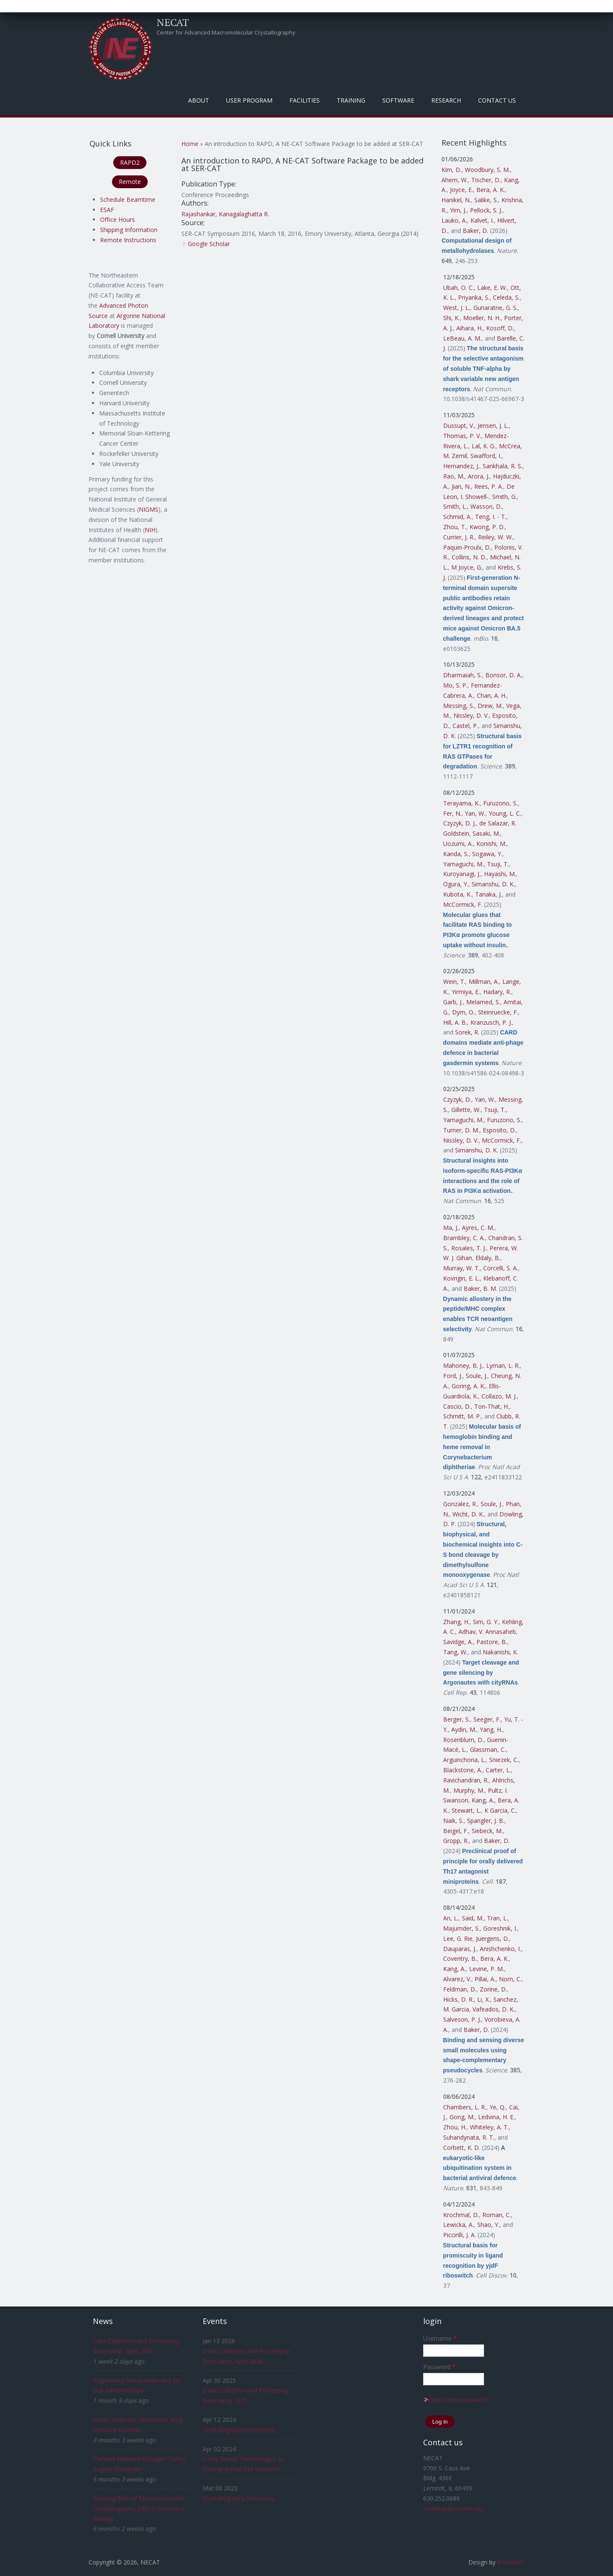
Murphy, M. (468, 1790)
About (198, 100)
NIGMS (148, 509)
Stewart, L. (466, 1810)
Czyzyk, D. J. (459, 823)
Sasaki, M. (486, 833)
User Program (249, 100)
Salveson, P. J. (462, 2019)
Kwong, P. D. (487, 527)
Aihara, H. (469, 328)
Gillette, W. (466, 1110)
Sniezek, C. (503, 1760)
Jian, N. (461, 486)
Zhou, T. (454, 527)
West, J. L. (456, 308)
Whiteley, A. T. (489, 2127)
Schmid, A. (457, 517)
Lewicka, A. (458, 2225)
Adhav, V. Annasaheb (487, 1632)
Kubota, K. (457, 894)
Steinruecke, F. (498, 1012)
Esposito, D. (499, 1130)
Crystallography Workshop (239, 2430)
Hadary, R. (497, 992)
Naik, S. (453, 1821)
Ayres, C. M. (478, 1228)
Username (440, 2338)
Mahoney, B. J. (463, 1365)
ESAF (107, 210)
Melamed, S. (483, 1002)
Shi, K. (451, 318)
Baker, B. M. (480, 1288)
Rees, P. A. (488, 486)
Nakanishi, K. (500, 1652)
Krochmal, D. (461, 2215)
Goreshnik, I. (500, 1928)
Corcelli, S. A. (500, 1268)
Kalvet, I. (482, 220)
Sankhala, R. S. (502, 466)
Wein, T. (454, 981)
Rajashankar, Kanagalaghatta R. (225, 214)
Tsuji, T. (498, 864)
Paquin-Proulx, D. (467, 547)
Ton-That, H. (491, 1406)
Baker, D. (475, 230)
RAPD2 (130, 162)
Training (351, 100)
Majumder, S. (461, 1928)
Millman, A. (484, 981)
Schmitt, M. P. (462, 1416)
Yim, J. (458, 210)
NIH (150, 530)
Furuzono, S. (500, 803)
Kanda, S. (456, 854)
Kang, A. (483, 1800)
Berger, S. (456, 1719)
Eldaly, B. (488, 1258)
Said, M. (473, 1918)
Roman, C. (496, 2215)
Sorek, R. (467, 1032)
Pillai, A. (485, 1979)
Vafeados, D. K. (494, 2009)
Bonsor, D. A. (503, 675)
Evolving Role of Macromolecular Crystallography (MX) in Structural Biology (138, 2508)
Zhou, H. (455, 2127)
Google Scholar (209, 244)
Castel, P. (465, 726)
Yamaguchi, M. (463, 864)
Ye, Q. (498, 2107)
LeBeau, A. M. (462, 338)
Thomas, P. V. (462, 436)
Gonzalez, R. (460, 1504)
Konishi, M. (491, 844)
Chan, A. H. (492, 695)
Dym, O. (463, 1012)
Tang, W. (455, 1652)
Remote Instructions (128, 240)
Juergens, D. (492, 1938)
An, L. (450, 1918)
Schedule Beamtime (127, 199)
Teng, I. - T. (490, 517)
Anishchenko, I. (500, 1949)
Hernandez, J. (461, 466)
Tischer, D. (486, 180)
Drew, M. (490, 706)
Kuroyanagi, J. (462, 874)
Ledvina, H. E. (496, 2117)
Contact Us (497, 100)
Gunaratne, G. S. (495, 308)
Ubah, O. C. (458, 288)
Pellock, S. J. (486, 210)
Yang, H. (491, 1729)
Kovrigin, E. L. (461, 1278)
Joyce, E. (461, 190)
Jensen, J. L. (493, 425)
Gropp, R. (456, 1841)
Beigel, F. (455, 1831)
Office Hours (117, 219)
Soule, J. (476, 1376)
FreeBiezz (510, 2562)
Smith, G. (504, 497)
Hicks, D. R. (458, 1999)
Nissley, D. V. (471, 715)
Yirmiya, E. (466, 992)
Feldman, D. (459, 1989)
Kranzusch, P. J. (491, 1022)
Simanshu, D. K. (493, 884)
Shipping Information (129, 230)
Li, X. (483, 1999)
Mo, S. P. (455, 685)
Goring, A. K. (468, 1386)
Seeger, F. (487, 1719)
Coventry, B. (460, 1958)
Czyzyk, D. (457, 1099)
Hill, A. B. (455, 1022)
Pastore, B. (491, 1642)
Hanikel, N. (456, 200)
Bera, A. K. (490, 190)
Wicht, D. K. (468, 1514)
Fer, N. (452, 813)
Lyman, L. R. (503, 1365)
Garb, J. (453, 1002)
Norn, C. (510, 1979)
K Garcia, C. (500, 1810)
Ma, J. (450, 1228)
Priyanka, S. (474, 297)
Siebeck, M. (487, 1831)
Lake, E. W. (492, 288)
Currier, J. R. (459, 537)
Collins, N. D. (469, 557)
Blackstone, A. (462, 1770)
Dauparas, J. (459, 1949)
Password (439, 2367)
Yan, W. (475, 813)
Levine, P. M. (486, 1969)
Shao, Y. (488, 2225)
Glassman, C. (488, 1749)
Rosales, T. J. (468, 1248)
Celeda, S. (506, 297)
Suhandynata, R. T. (468, 2137)
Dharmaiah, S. (462, 675)
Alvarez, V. (457, 1979)
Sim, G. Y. (485, 1622)
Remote (130, 182)
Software (398, 100)
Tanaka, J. (488, 894)
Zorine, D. (493, 1989)
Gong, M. (462, 2117)
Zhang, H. (456, 1622)
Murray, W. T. (461, 1268)
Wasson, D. (486, 506)
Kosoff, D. (500, 328)
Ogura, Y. (455, 884)
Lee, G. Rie (458, 1938)
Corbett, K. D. (461, 2147)
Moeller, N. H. (482, 318)
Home (189, 144)
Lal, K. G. (484, 446)
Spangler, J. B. (485, 1821)
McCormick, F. (462, 904)
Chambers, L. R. (464, 2107)
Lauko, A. (454, 220)
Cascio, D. (457, 1406)
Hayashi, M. (500, 874)
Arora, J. (479, 476)
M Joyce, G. (466, 567)
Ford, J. (452, 1376)
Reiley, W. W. (495, 537)
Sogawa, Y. (487, 854)
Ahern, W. (454, 180)
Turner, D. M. (461, 1130)
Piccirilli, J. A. (459, 2235)
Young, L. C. (505, 813)
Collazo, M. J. (499, 1396)
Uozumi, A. (458, 844)
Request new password (455, 2399)
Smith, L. (455, 506)
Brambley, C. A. (464, 1238)
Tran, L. (497, 1918)
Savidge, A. (458, 1642)
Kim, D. (451, 170)
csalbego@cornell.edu (453, 2508)
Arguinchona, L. (464, 1760)
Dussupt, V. (458, 425)
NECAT (173, 22)
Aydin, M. (463, 1729)
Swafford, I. (485, 456)
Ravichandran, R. (466, 1780)
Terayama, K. (461, 803)
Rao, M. (453, 476)
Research (446, 100)
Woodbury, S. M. (487, 170)
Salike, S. (486, 200)
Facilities (304, 100)
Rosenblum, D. (463, 1740)
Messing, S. (458, 706)
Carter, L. (498, 1770)
